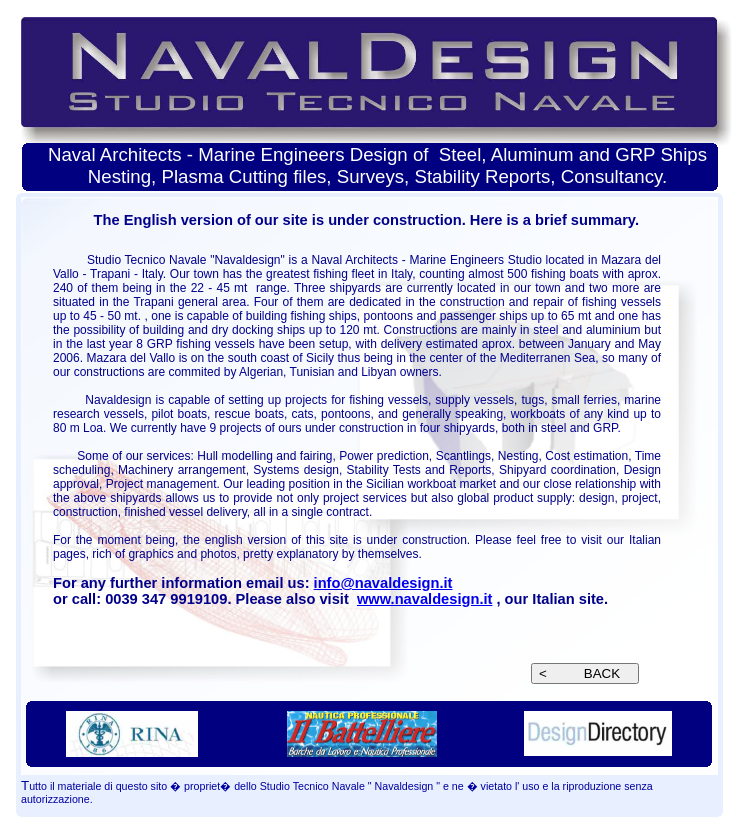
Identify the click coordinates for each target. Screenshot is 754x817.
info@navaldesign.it (383, 583)
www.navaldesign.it (424, 599)
